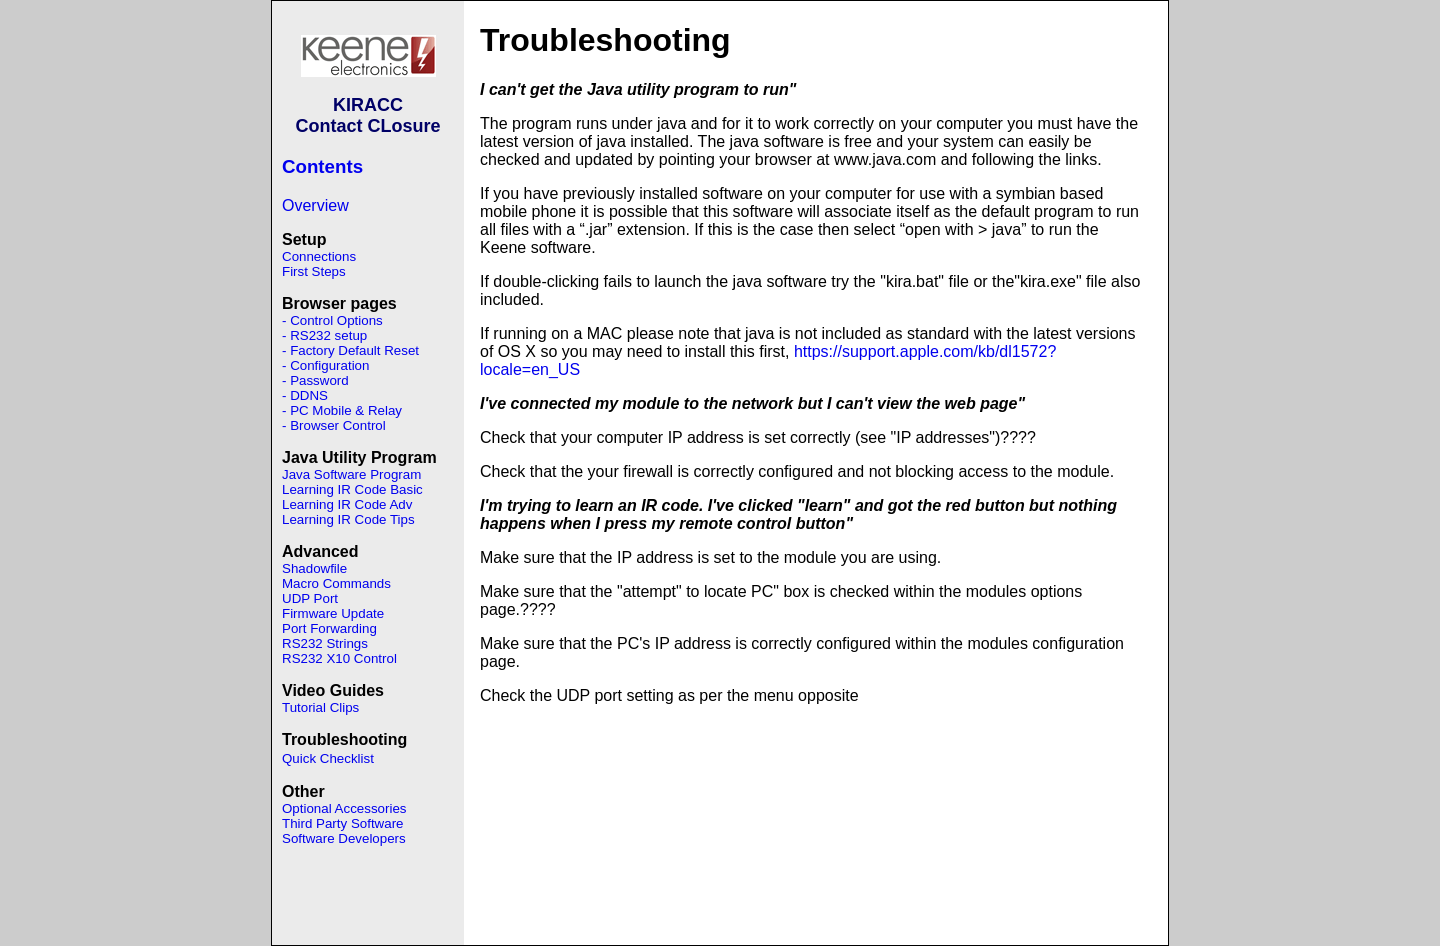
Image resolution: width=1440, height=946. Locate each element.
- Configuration (325, 365)
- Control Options (332, 320)
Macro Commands (336, 583)
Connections (319, 256)
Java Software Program (351, 474)
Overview (315, 205)
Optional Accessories (344, 808)
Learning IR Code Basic (352, 489)
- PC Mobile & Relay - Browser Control (342, 418)
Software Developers (344, 838)
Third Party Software (342, 823)
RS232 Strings (325, 643)
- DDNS (305, 395)
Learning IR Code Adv (347, 504)
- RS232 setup (324, 335)
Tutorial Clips (320, 707)
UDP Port (310, 598)
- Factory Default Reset (350, 350)
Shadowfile (314, 568)
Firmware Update (333, 613)
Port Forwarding (329, 628)
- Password (315, 380)
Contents (322, 166)
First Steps (314, 271)
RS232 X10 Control (339, 658)
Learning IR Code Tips (348, 519)
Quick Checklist (328, 758)
